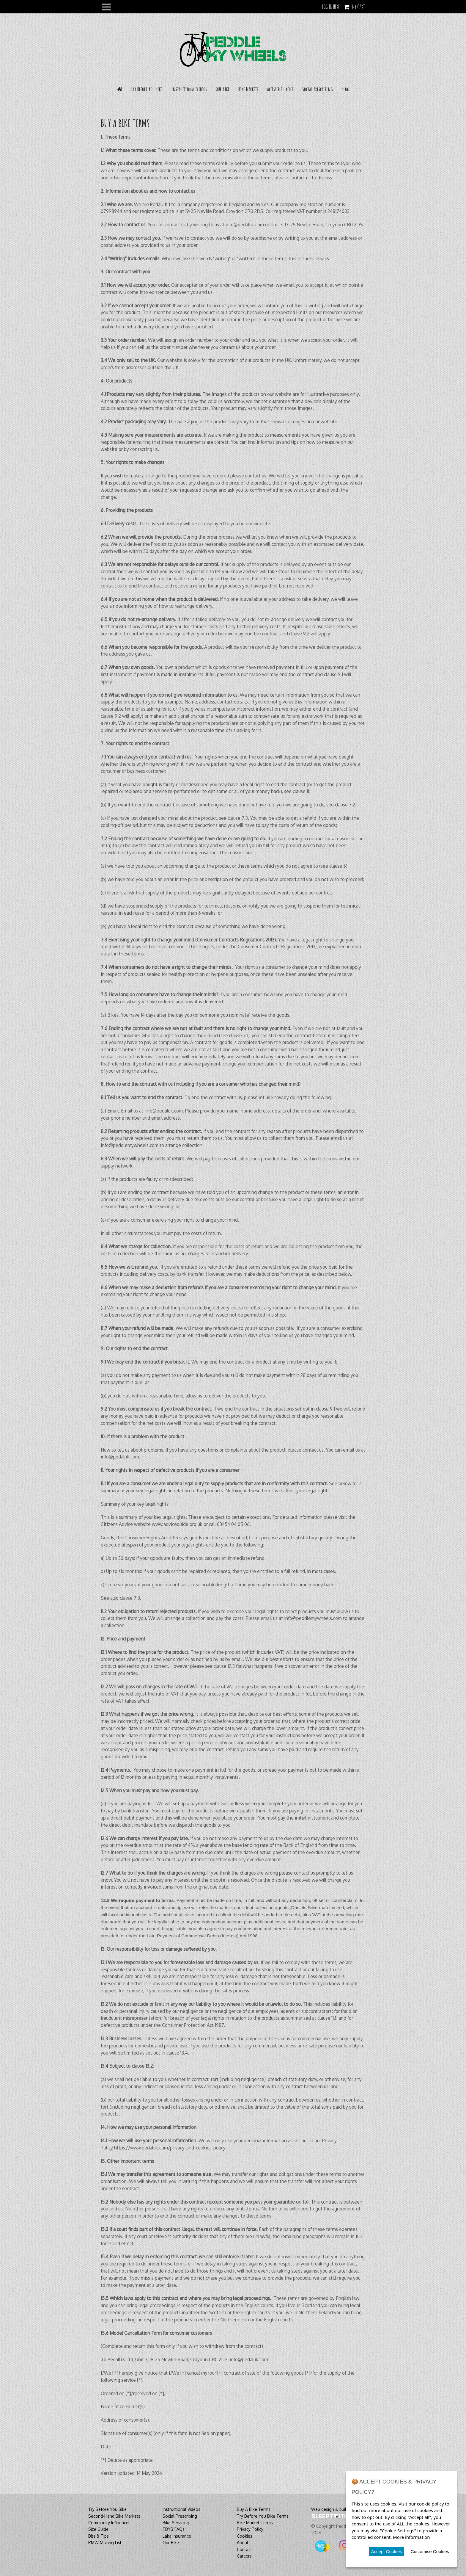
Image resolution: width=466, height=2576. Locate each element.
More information (411, 2537)
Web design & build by (332, 2509)
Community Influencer (109, 2522)
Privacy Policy (250, 2529)
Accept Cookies (386, 2551)
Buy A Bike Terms (253, 2509)
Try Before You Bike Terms (263, 2516)
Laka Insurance (177, 2536)
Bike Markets (248, 89)
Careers (244, 2555)
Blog (345, 89)
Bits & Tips (98, 2536)
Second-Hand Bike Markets (114, 2516)
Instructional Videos (189, 89)
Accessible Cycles (280, 89)
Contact (244, 2549)
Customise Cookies (430, 2551)
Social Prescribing (317, 89)
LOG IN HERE (331, 6)
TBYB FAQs (174, 2529)
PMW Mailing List (105, 2542)
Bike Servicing (176, 2522)
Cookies (244, 2536)
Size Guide (98, 2529)
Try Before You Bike (146, 89)
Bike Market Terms (255, 2522)
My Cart (358, 6)
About (242, 2542)
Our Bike (222, 89)
